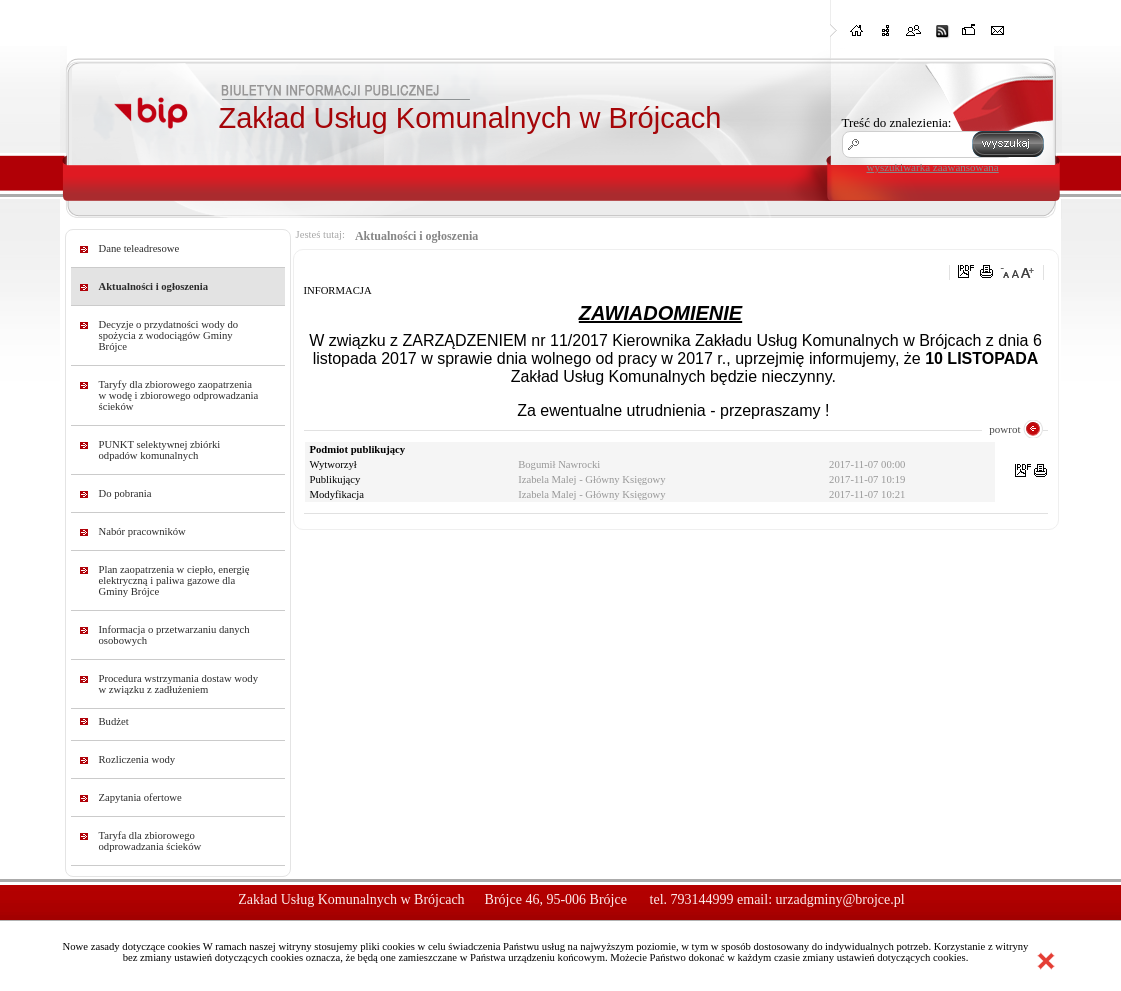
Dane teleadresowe (139, 248)
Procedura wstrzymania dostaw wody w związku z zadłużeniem (179, 684)
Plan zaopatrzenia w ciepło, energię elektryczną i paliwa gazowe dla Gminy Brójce (174, 580)
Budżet (114, 721)
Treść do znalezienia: (897, 122)
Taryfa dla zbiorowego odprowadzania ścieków (150, 841)
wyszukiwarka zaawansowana (933, 167)
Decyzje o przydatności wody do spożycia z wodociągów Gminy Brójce (169, 335)
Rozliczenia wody (137, 759)
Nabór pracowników (142, 531)
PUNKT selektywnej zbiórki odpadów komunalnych (160, 450)
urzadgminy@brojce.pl (840, 899)
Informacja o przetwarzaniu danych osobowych (174, 635)
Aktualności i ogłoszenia (154, 286)
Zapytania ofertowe (140, 797)
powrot (1004, 429)
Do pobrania (125, 493)
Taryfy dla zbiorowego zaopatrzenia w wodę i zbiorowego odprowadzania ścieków (179, 395)
